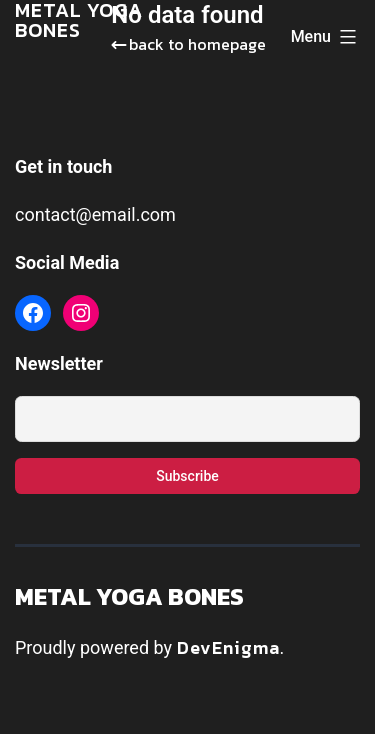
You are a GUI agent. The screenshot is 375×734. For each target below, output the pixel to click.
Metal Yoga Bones (129, 596)
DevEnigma (228, 647)
